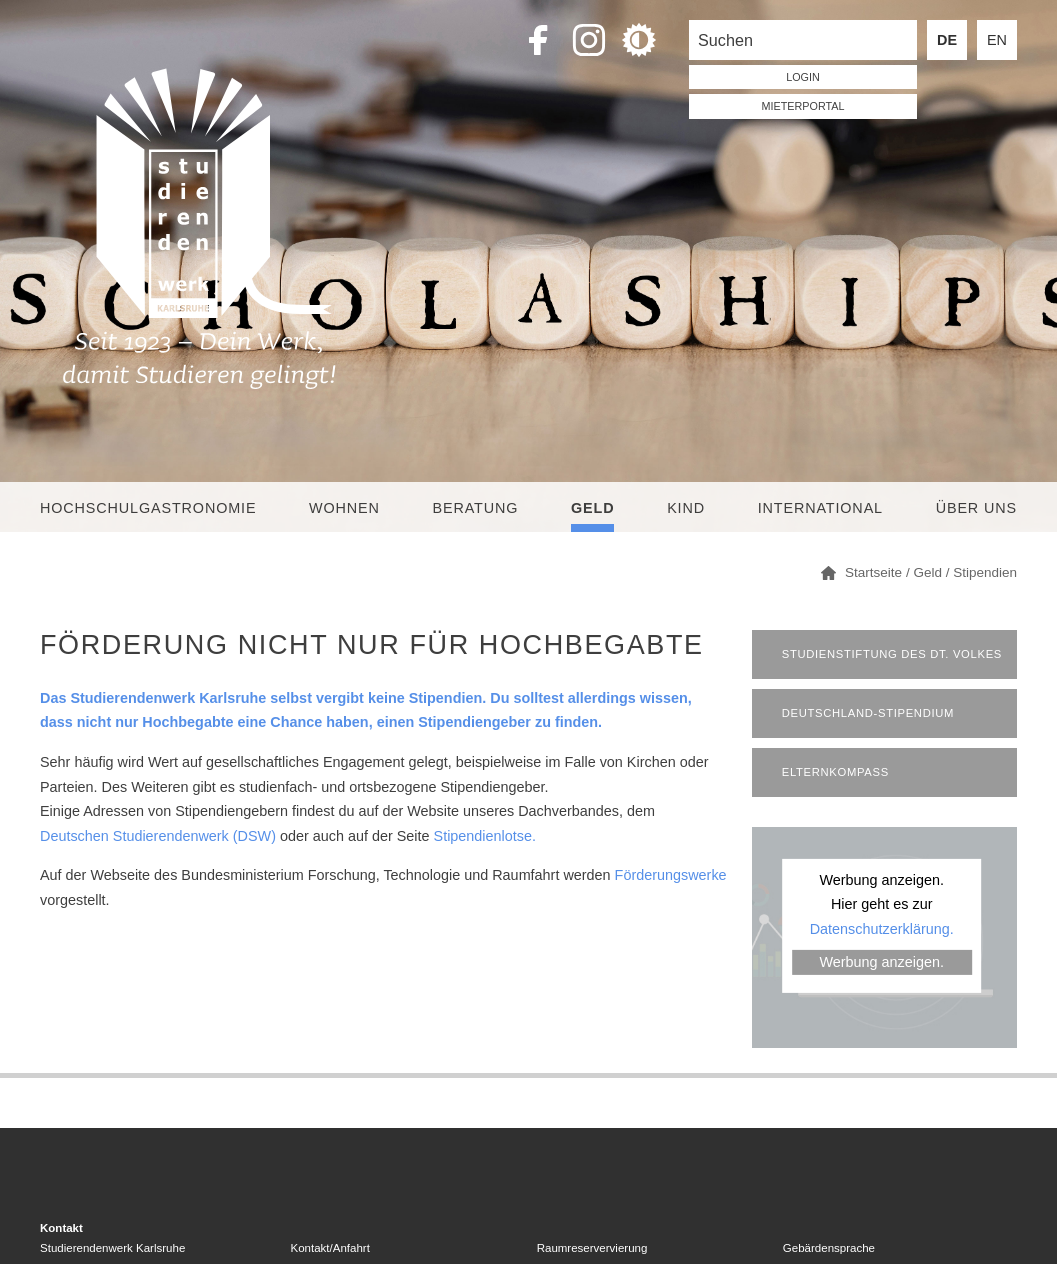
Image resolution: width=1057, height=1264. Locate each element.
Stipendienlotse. (485, 836)
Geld (592, 508)
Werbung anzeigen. (881, 962)
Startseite (873, 572)
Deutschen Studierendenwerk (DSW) (158, 836)
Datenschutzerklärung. (882, 928)
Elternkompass (835, 772)
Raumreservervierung (592, 1248)
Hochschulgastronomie (148, 508)
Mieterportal (803, 106)
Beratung (476, 508)
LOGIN (803, 77)
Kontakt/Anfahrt (330, 1248)
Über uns (976, 508)
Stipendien (985, 572)
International (820, 508)
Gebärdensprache (829, 1248)
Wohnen (344, 508)
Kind (686, 508)
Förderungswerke (671, 875)
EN (997, 40)
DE (947, 40)
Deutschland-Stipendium (868, 713)
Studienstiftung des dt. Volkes (892, 654)
